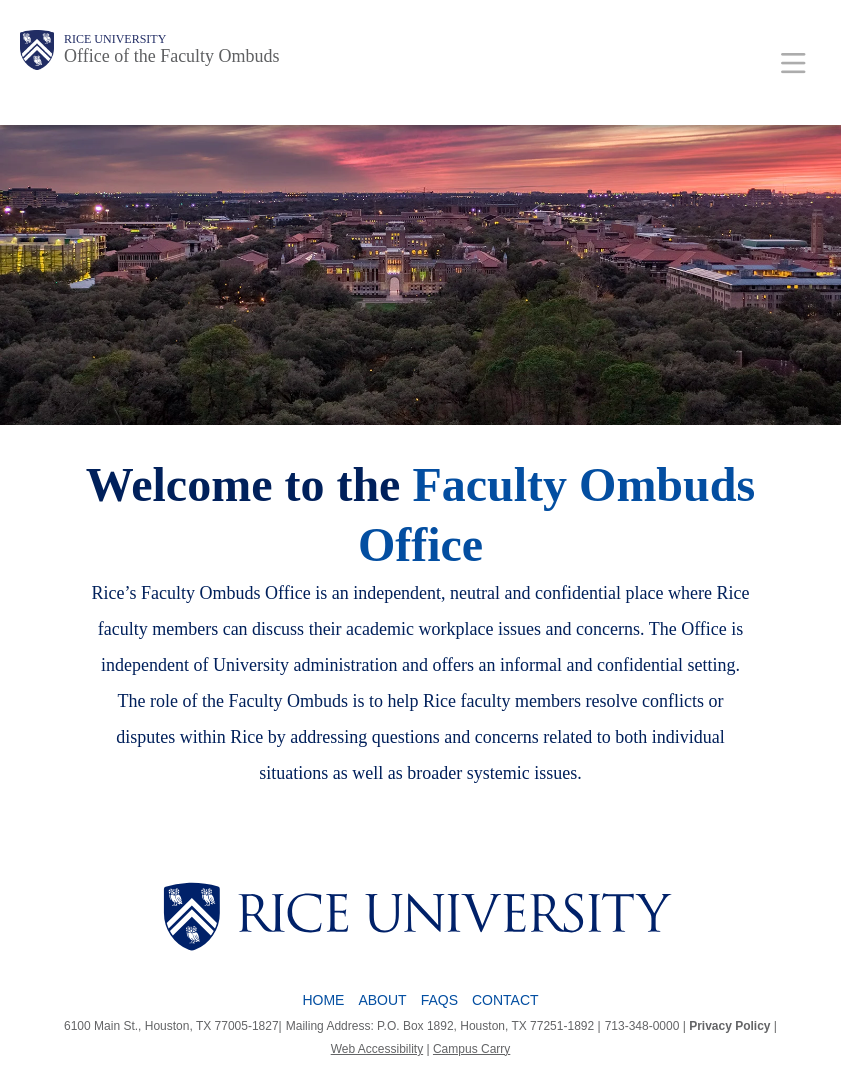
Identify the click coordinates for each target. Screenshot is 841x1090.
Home (323, 1000)
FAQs (439, 1000)
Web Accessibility (377, 1049)
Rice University (115, 39)
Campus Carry (471, 1049)
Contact (505, 1000)
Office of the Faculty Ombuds (172, 56)
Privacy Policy (729, 1026)
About (382, 1000)
